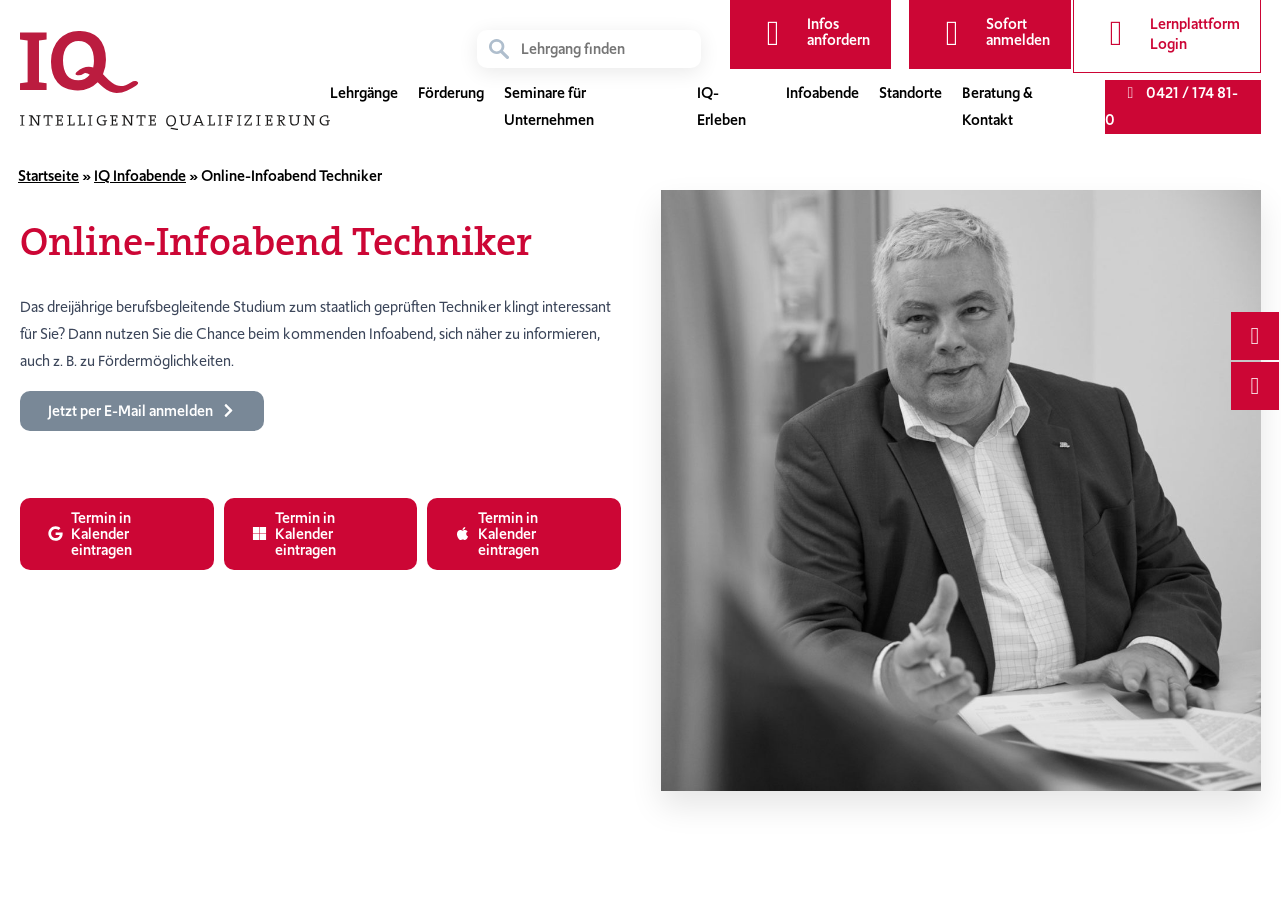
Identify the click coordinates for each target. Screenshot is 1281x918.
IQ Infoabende (140, 176)
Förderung (451, 94)
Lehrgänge (364, 94)
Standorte (910, 94)
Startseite (48, 176)
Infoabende (822, 94)
